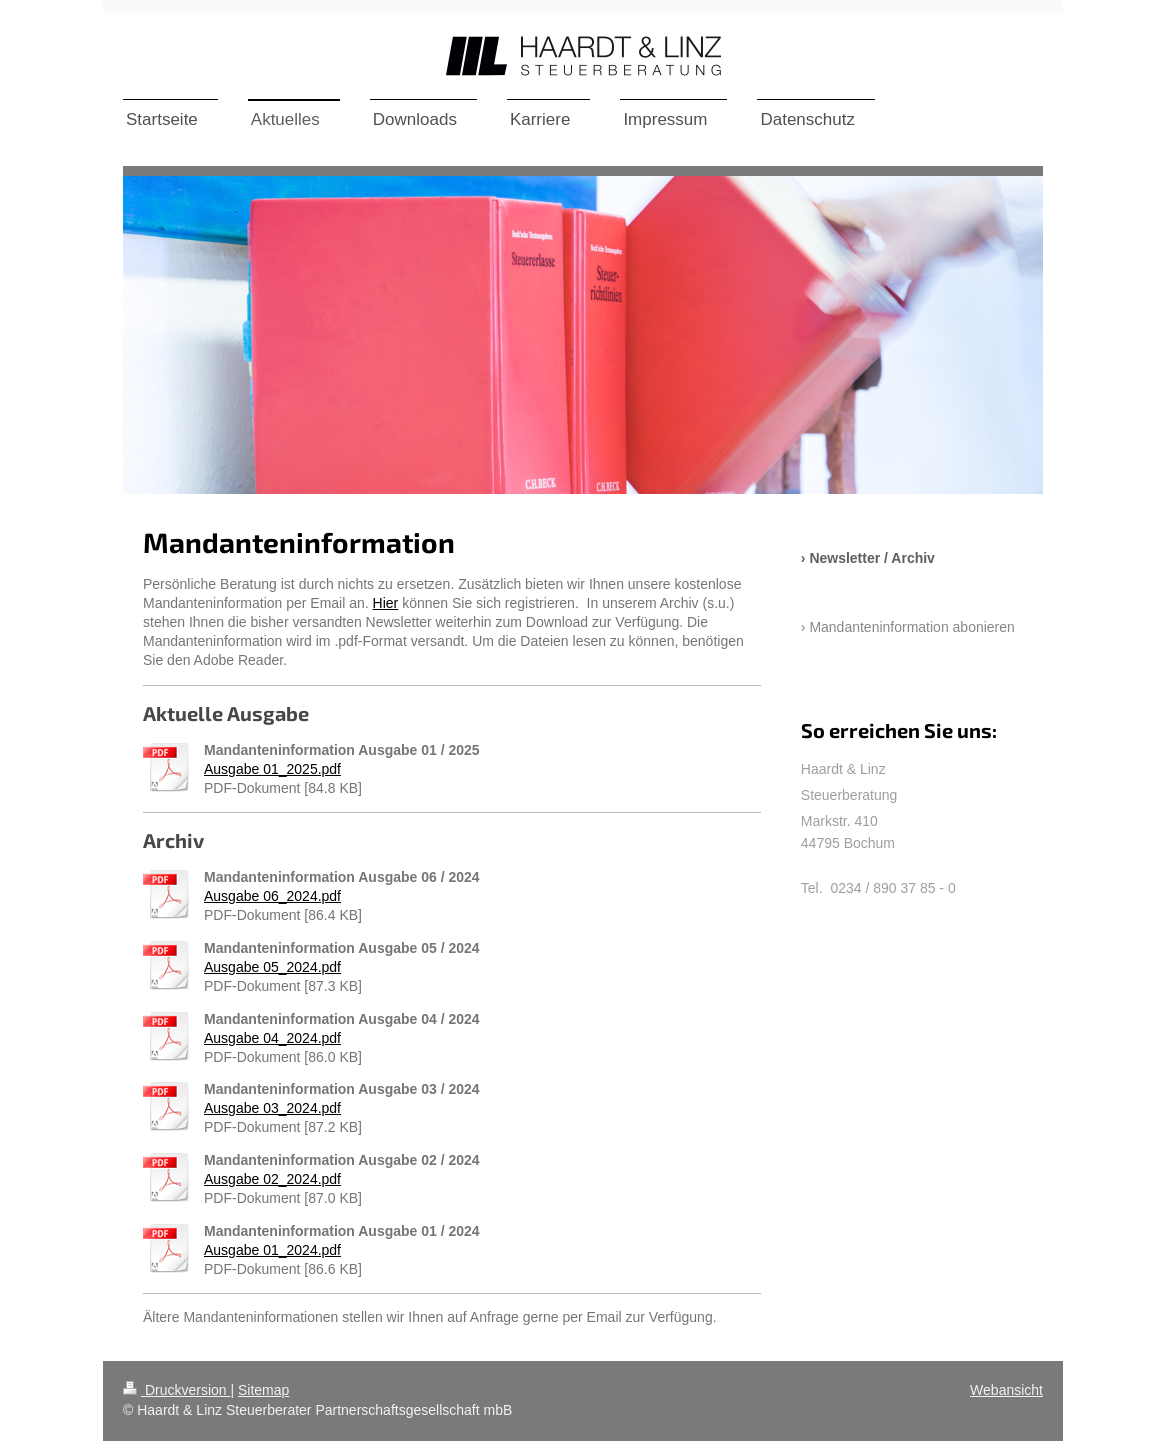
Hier (386, 603)
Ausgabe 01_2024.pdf (272, 1250)
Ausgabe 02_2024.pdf (272, 1179)
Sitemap (263, 1390)
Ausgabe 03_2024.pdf (272, 1108)
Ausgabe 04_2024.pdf (272, 1038)
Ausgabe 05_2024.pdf (272, 967)
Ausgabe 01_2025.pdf (272, 769)
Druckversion (176, 1390)
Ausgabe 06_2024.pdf (272, 896)
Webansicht (1006, 1390)
